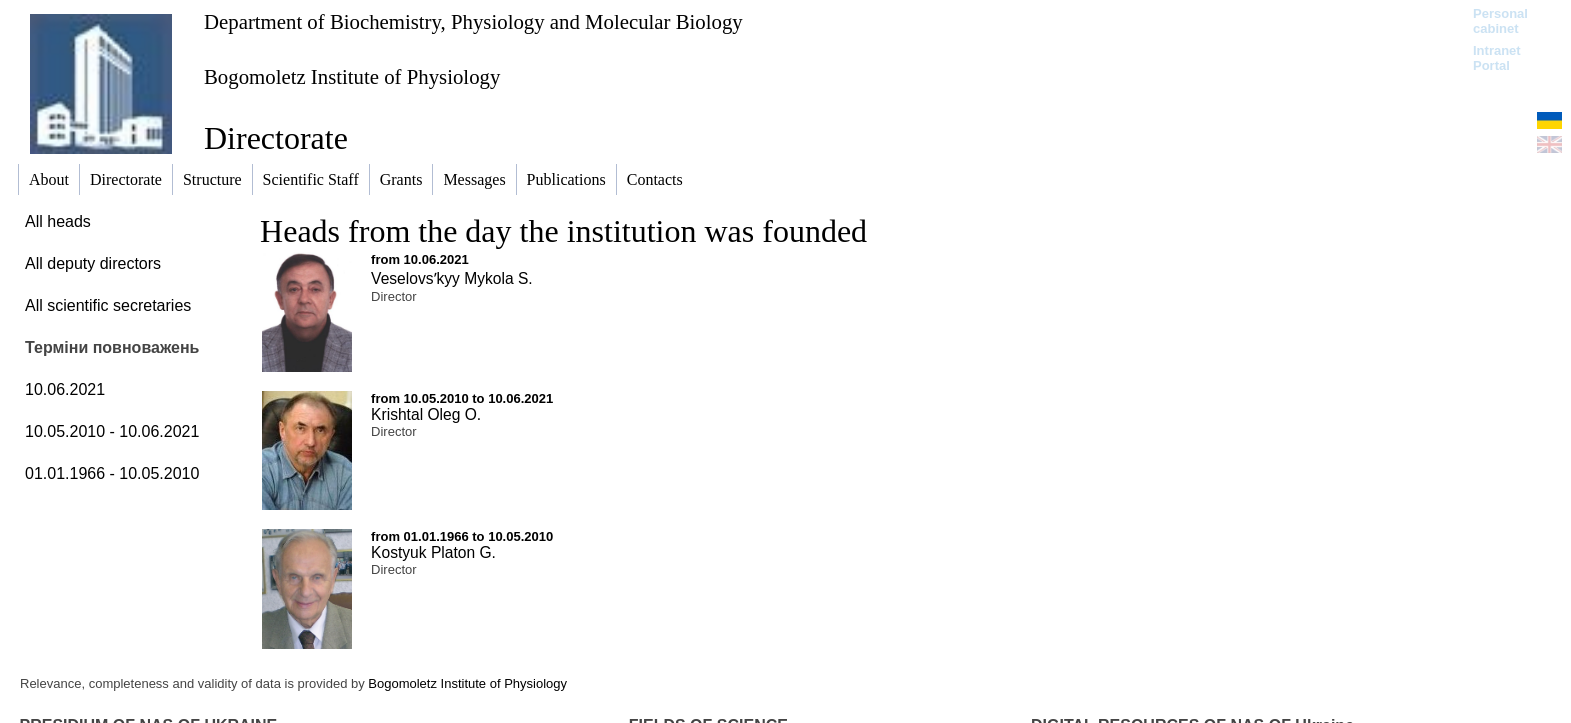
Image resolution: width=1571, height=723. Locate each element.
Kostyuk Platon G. (433, 552)
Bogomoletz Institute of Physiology (352, 76)
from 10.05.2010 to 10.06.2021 (462, 398)
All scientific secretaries (108, 305)
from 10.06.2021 (420, 259)
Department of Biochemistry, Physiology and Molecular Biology (473, 21)
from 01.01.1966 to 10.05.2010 (462, 536)
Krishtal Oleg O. (426, 414)
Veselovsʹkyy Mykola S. (452, 278)
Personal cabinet (1500, 21)
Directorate (276, 138)
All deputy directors (93, 263)
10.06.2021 (65, 389)
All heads (58, 221)
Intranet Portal (1497, 58)
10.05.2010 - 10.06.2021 (112, 431)
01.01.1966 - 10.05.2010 (112, 473)
